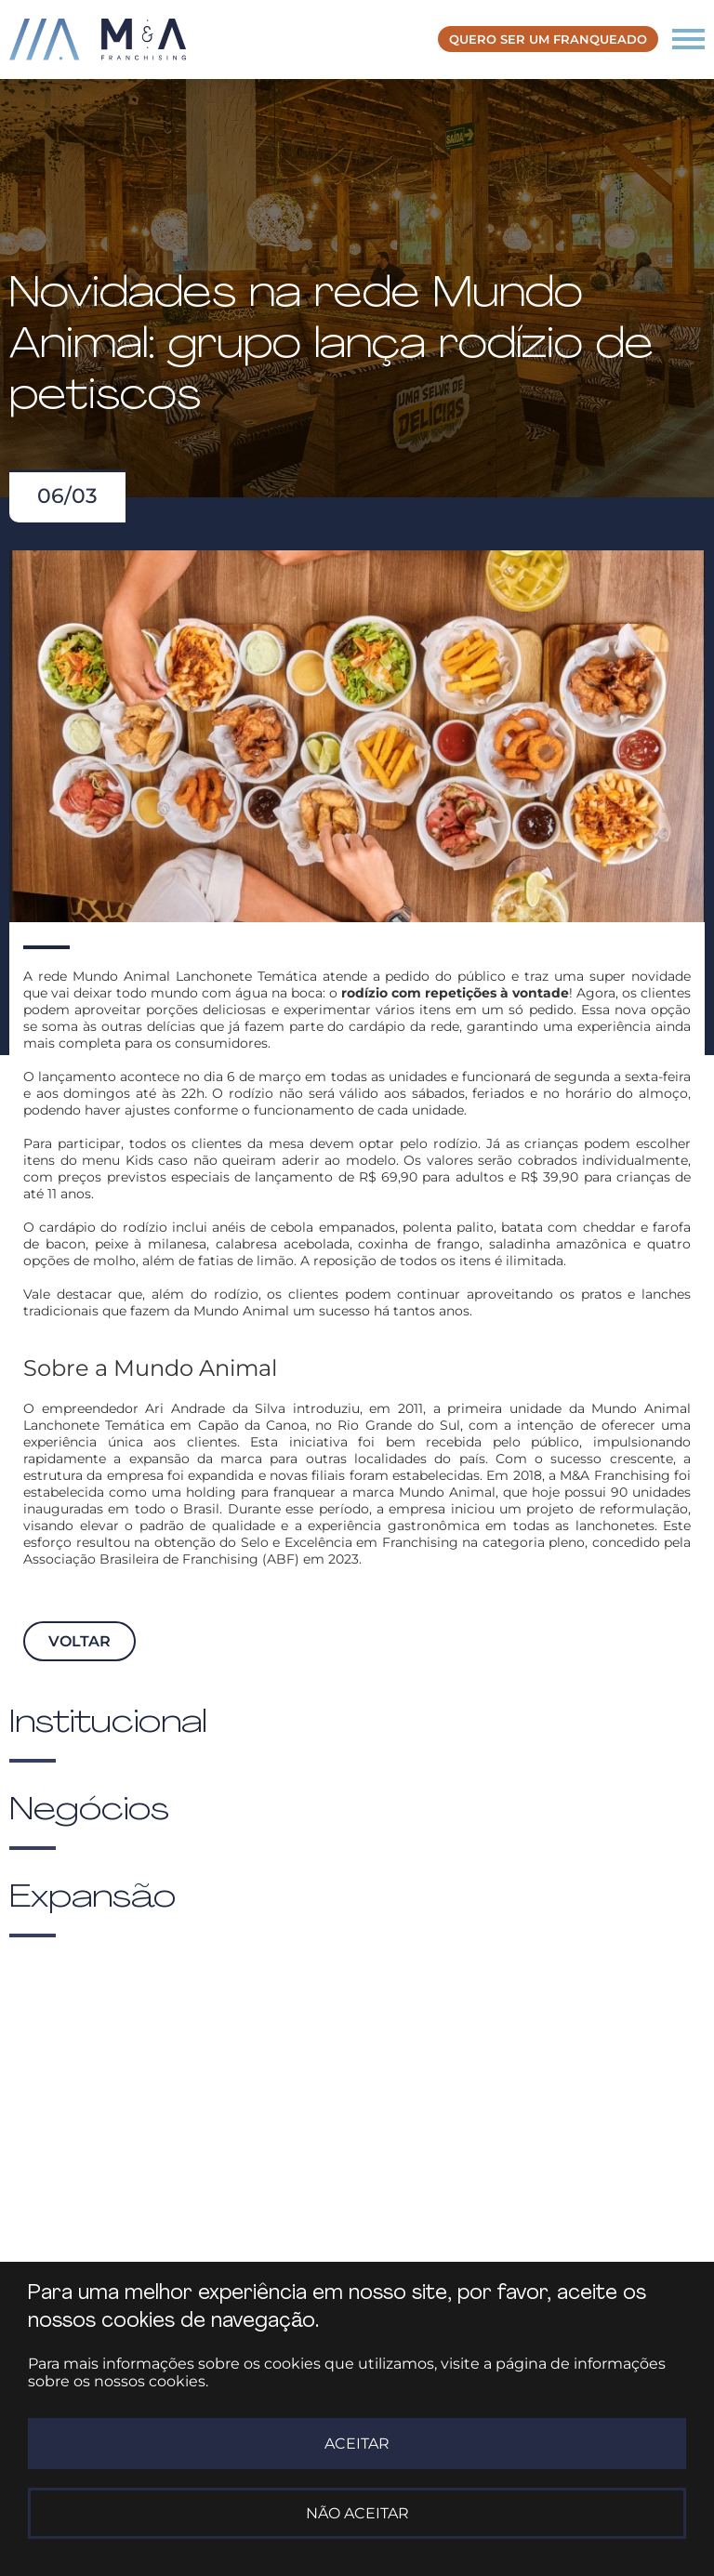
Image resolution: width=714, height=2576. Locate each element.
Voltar (79, 1641)
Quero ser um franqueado (548, 39)
